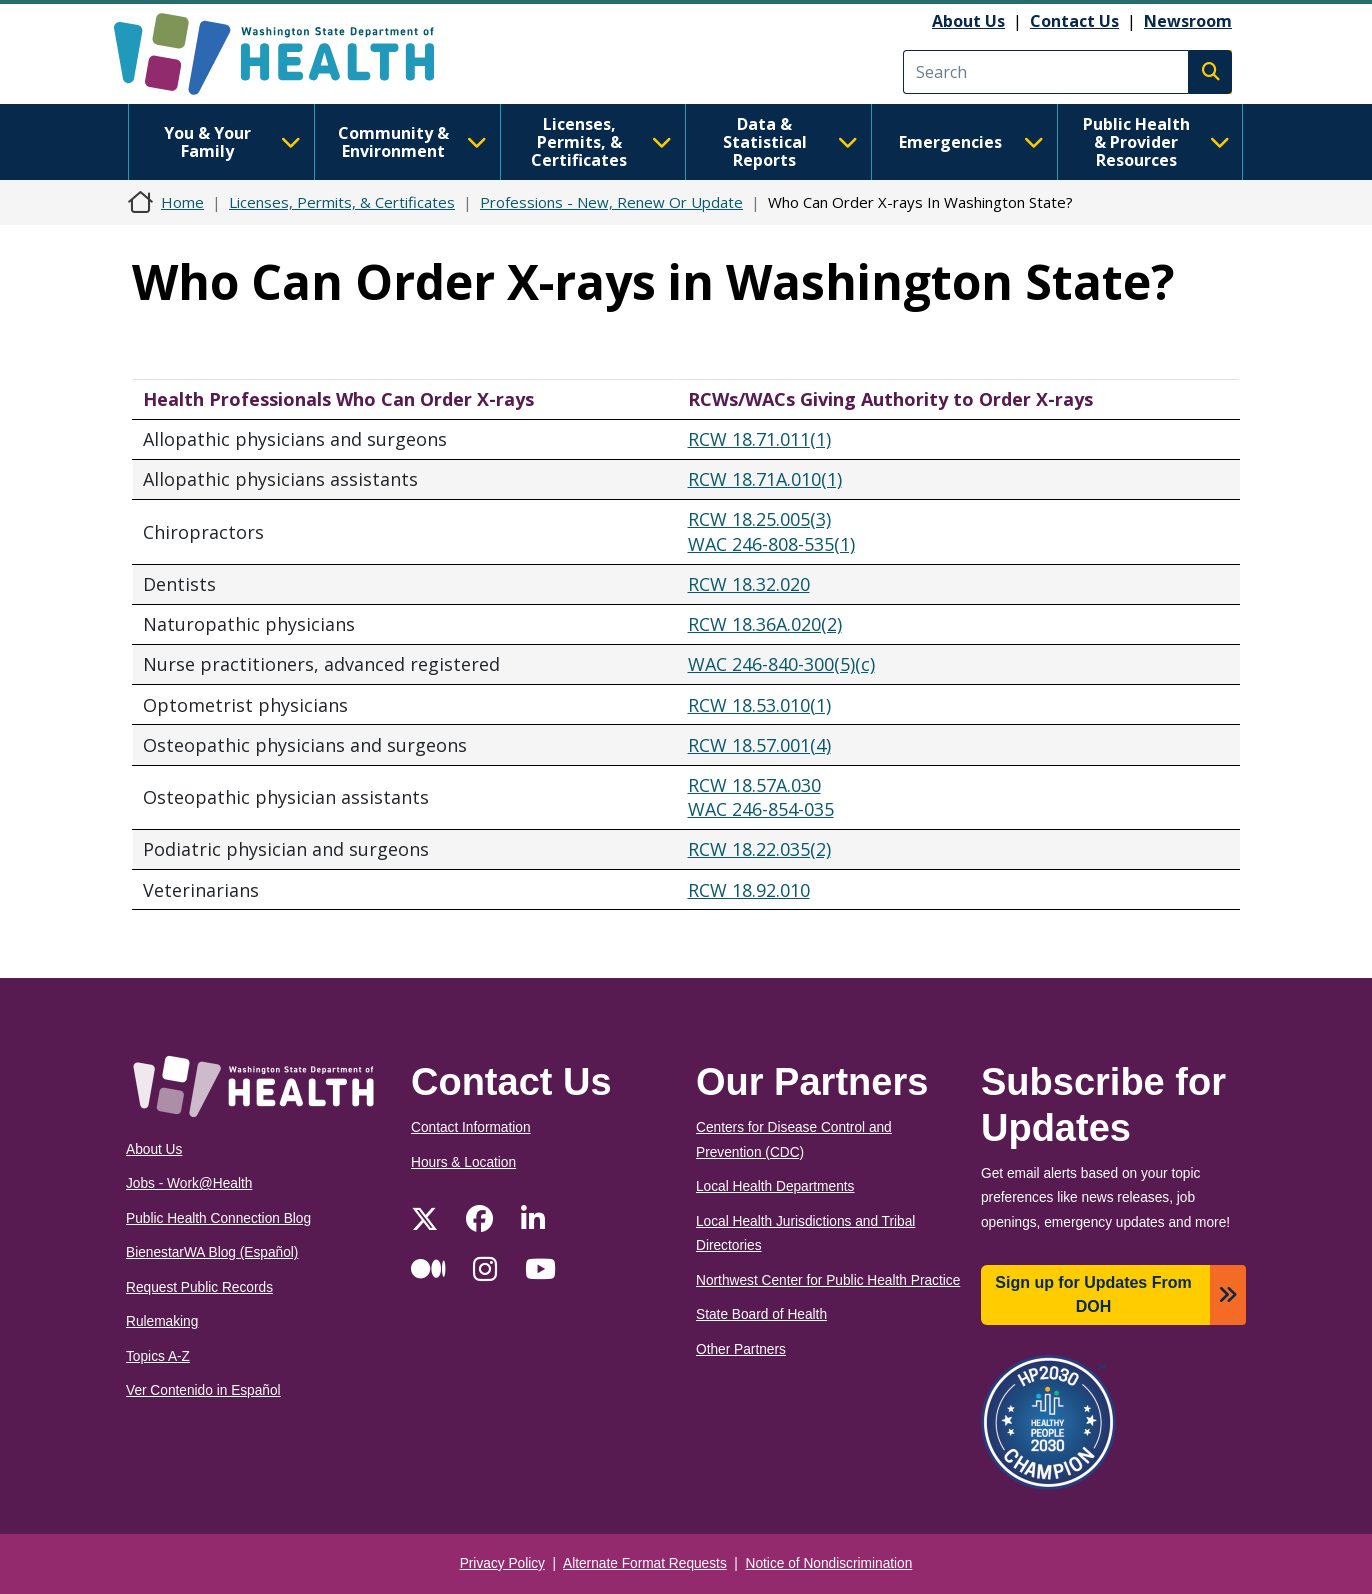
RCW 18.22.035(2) (759, 849)
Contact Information (471, 1127)
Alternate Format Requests (645, 1563)
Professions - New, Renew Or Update (611, 202)
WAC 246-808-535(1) (771, 544)
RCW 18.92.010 (749, 890)
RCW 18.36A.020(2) (765, 624)
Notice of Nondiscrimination (829, 1563)
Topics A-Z (158, 1356)
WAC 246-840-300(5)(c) (781, 664)
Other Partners (741, 1349)
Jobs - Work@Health (189, 1183)
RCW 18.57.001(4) (759, 745)
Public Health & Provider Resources (1156, 142)
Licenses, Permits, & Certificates (601, 142)
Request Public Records (199, 1287)
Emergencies (971, 142)
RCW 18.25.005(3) (759, 519)
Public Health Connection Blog (218, 1218)
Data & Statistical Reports (790, 142)
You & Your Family (232, 142)
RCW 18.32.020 (749, 584)
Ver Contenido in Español (203, 1390)
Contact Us (1074, 21)
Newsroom (1188, 21)
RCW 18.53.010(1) (759, 705)
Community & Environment (412, 142)
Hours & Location (463, 1162)
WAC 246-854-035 (761, 809)
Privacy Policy (502, 1563)
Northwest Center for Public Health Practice (828, 1280)
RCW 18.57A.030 (754, 785)
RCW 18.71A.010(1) (765, 479)
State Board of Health (761, 1314)
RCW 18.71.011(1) (759, 439)
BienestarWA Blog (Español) (212, 1252)
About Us (968, 21)
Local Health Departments (775, 1186)
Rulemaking (162, 1321)
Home (182, 202)
